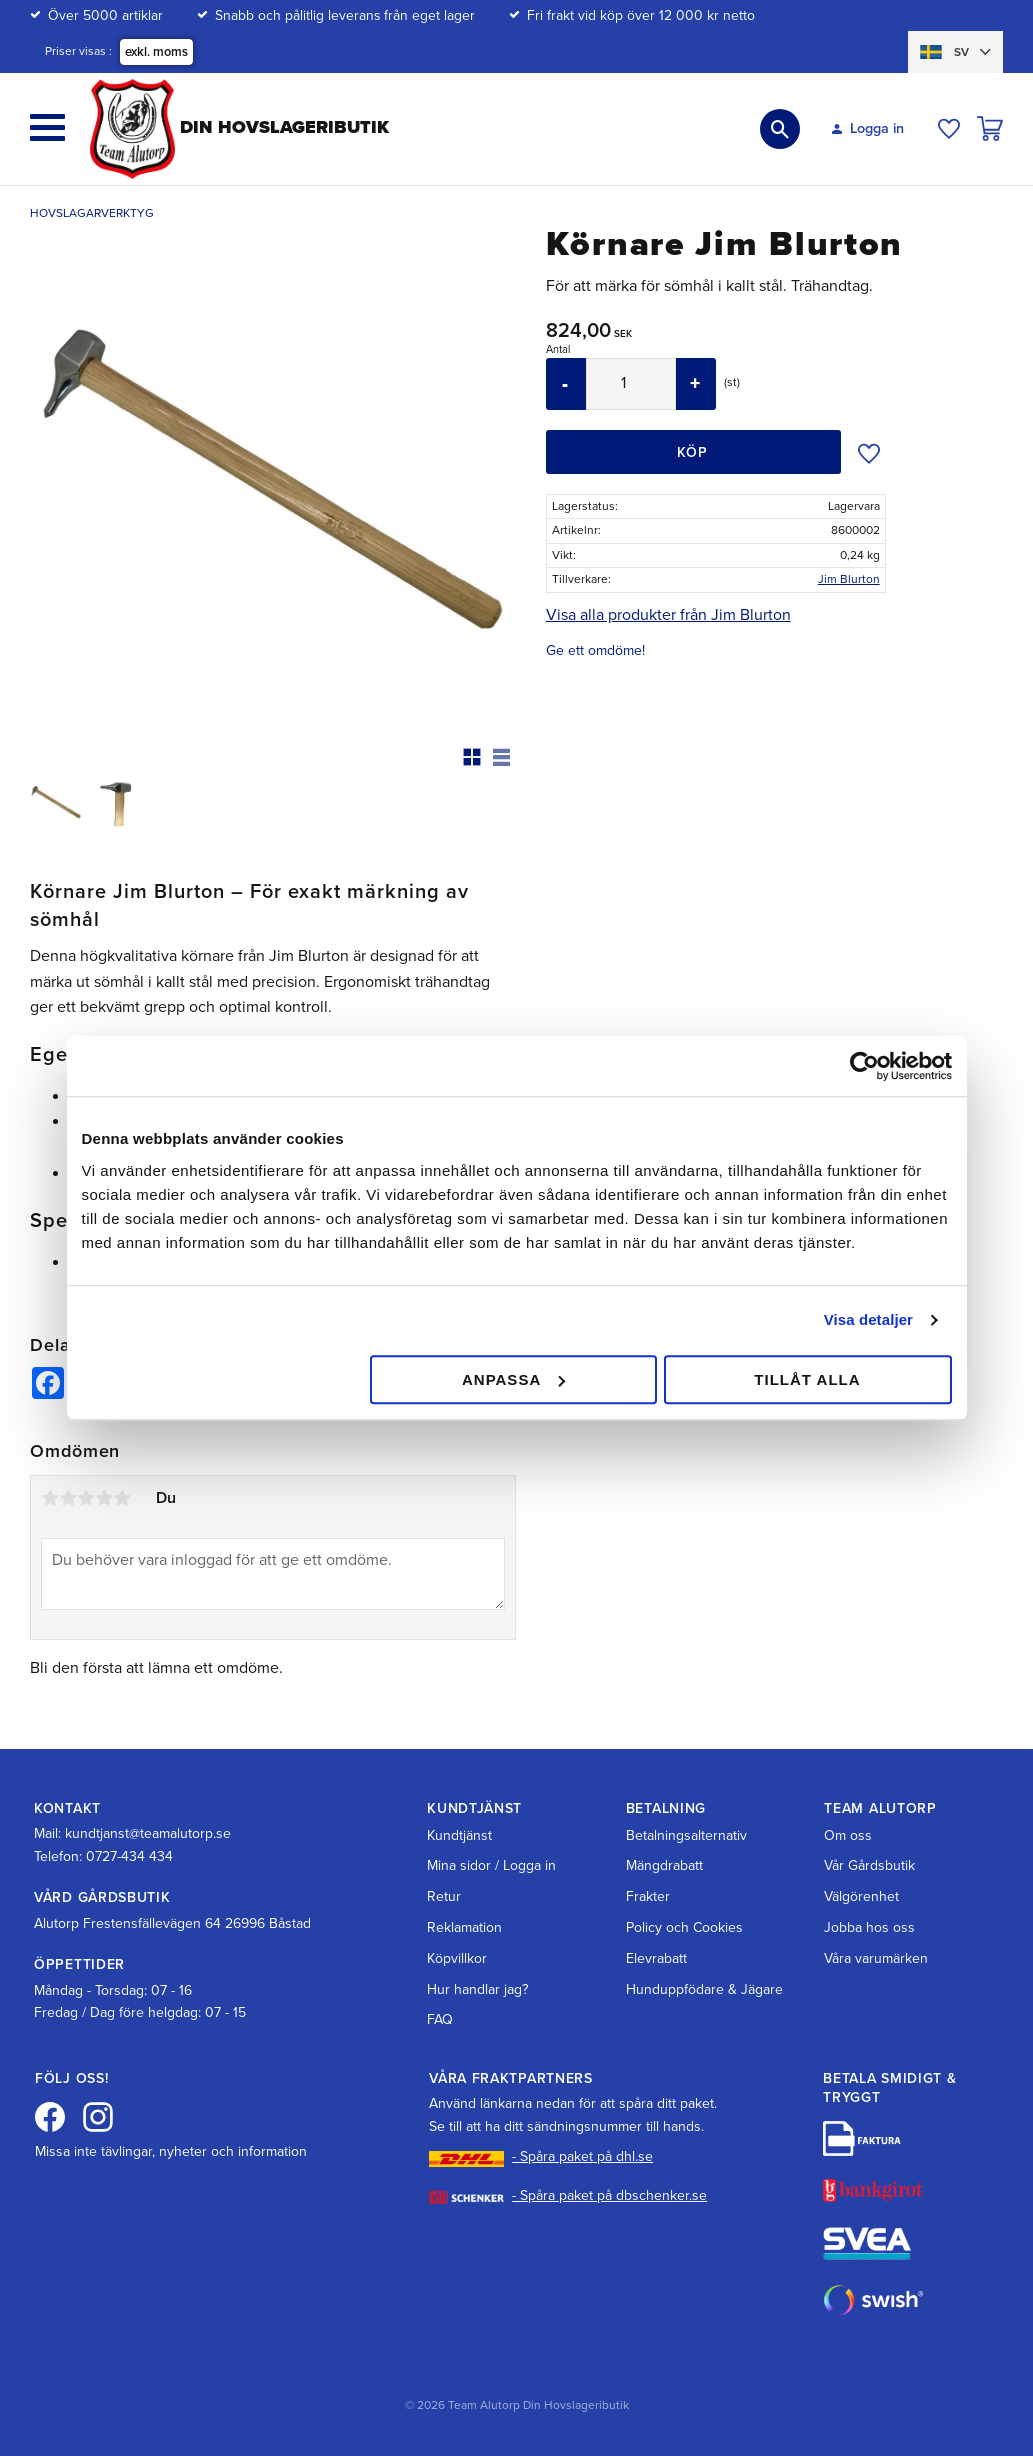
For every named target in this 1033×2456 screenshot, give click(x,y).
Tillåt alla (807, 1379)
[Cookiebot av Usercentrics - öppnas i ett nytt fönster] (864, 1066)
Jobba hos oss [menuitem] (869, 1927)
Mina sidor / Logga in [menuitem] (491, 1865)
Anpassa (513, 1379)
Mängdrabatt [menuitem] (664, 1865)
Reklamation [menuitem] (464, 1927)
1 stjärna (50, 1498)
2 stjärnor (68, 1498)
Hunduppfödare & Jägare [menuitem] (704, 1989)
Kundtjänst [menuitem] (459, 1835)
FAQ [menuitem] (440, 2019)
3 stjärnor (86, 1498)
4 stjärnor (104, 1498)
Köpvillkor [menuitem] (457, 1958)
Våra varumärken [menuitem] (876, 1958)
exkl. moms (156, 52)
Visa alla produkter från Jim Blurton (668, 615)
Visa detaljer (868, 1319)
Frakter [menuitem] (648, 1896)
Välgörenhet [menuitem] (861, 1896)
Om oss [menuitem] (848, 1835)
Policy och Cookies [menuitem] (684, 1927)
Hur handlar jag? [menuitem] (477, 1989)
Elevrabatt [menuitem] (656, 1958)
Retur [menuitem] (444, 1896)
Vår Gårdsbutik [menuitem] (869, 1865)
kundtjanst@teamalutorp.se (148, 1833)
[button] (47, 127)
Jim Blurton (849, 579)
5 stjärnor (122, 1498)
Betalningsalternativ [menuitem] (686, 1835)
